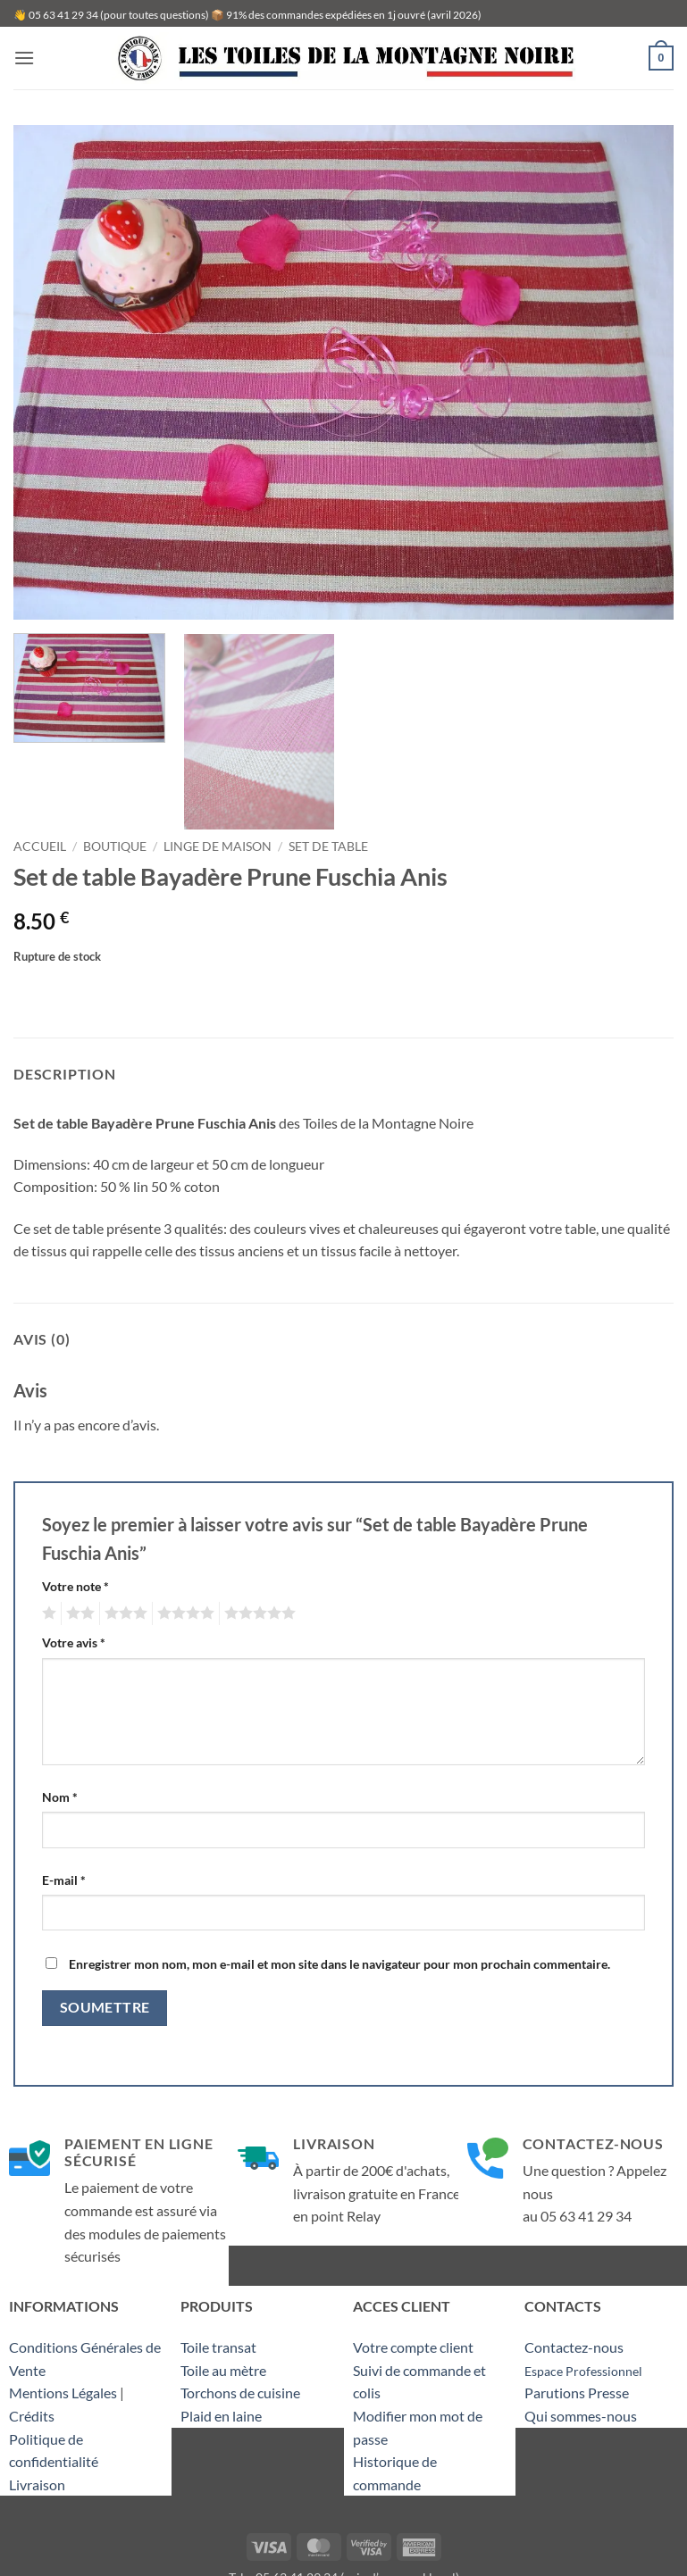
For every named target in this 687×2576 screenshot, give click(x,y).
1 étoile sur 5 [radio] (47, 1613)
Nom (60, 1797)
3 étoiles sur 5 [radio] (123, 1613)
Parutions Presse (576, 2392)
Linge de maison (217, 846)
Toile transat (218, 2346)
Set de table (328, 846)
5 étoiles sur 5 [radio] (257, 1613)
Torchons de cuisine (240, 2392)
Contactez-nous (574, 2346)
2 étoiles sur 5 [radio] (78, 1613)
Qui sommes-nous (580, 2415)
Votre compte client (413, 2346)
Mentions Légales (63, 2392)
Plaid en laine (221, 2415)
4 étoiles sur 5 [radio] (183, 1613)
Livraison (37, 2484)
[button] (24, 57)
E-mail (64, 1880)
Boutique (115, 846)
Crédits (31, 2415)
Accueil (39, 846)
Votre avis (73, 1642)
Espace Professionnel (583, 2371)
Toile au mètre (223, 2370)
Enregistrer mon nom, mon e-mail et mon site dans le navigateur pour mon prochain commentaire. (339, 1964)
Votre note (75, 1586)
